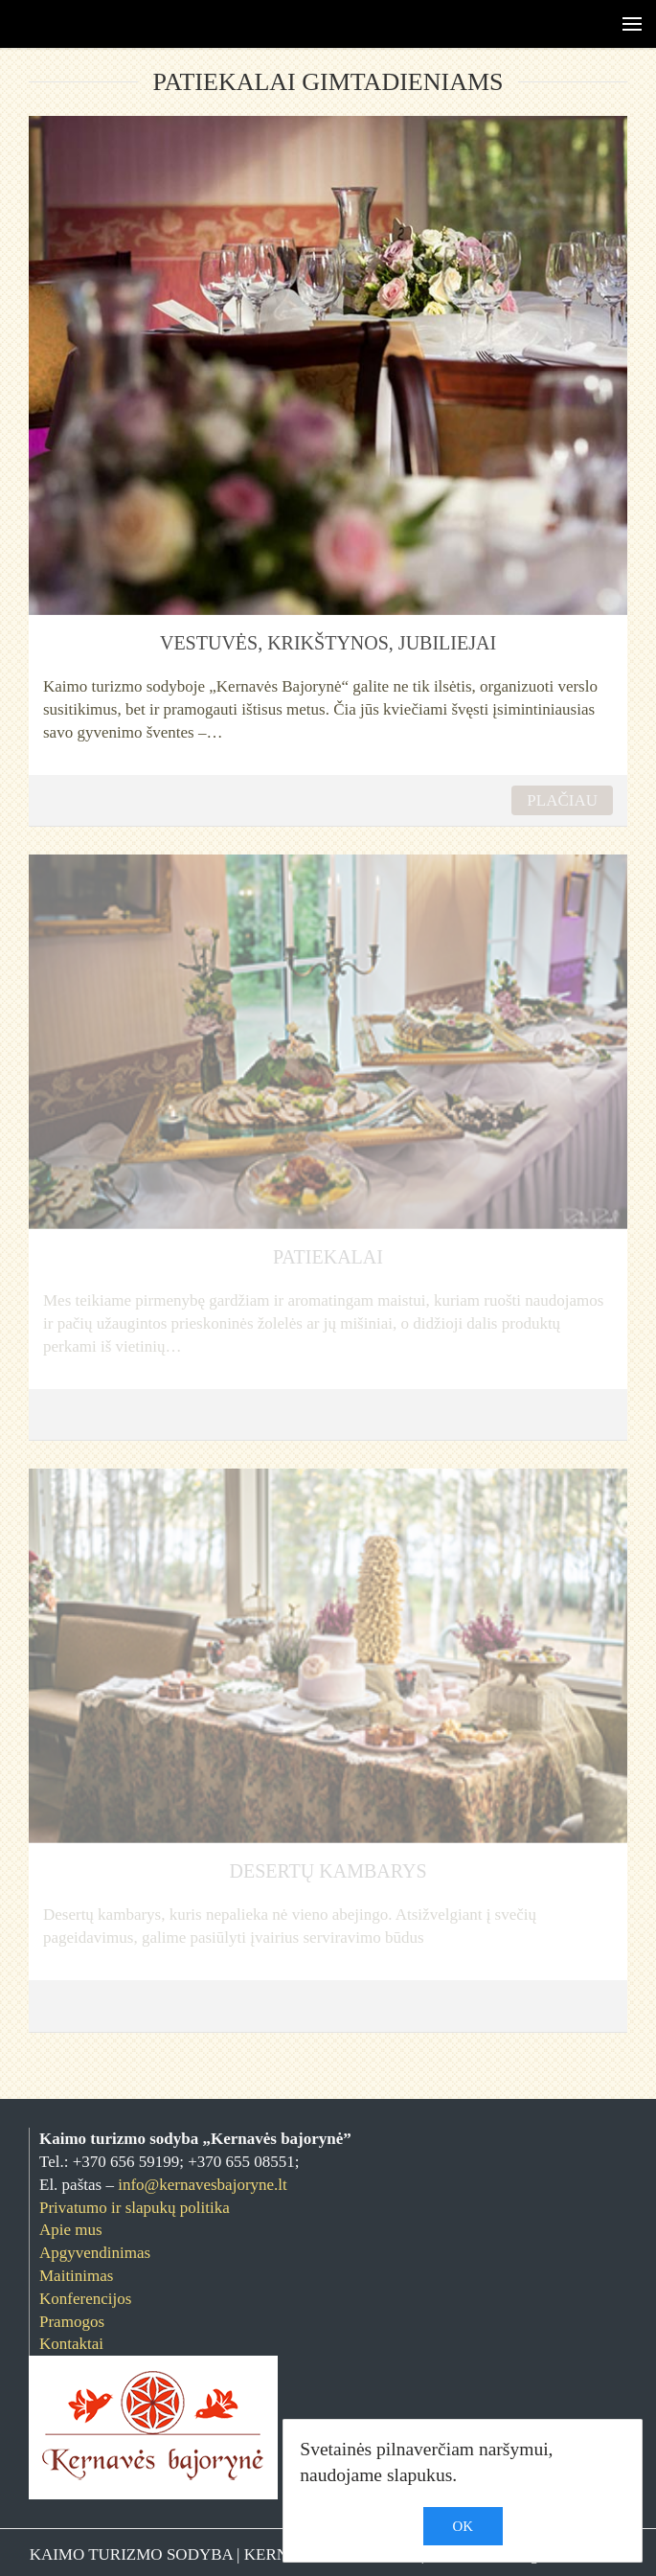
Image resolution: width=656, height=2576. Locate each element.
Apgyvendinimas (94, 2253)
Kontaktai (71, 2344)
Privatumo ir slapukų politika (134, 2208)
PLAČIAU (562, 800)
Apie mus (70, 2230)
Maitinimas (76, 2276)
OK (463, 2526)
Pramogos (71, 2322)
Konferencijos (85, 2299)
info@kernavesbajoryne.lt (202, 2185)
